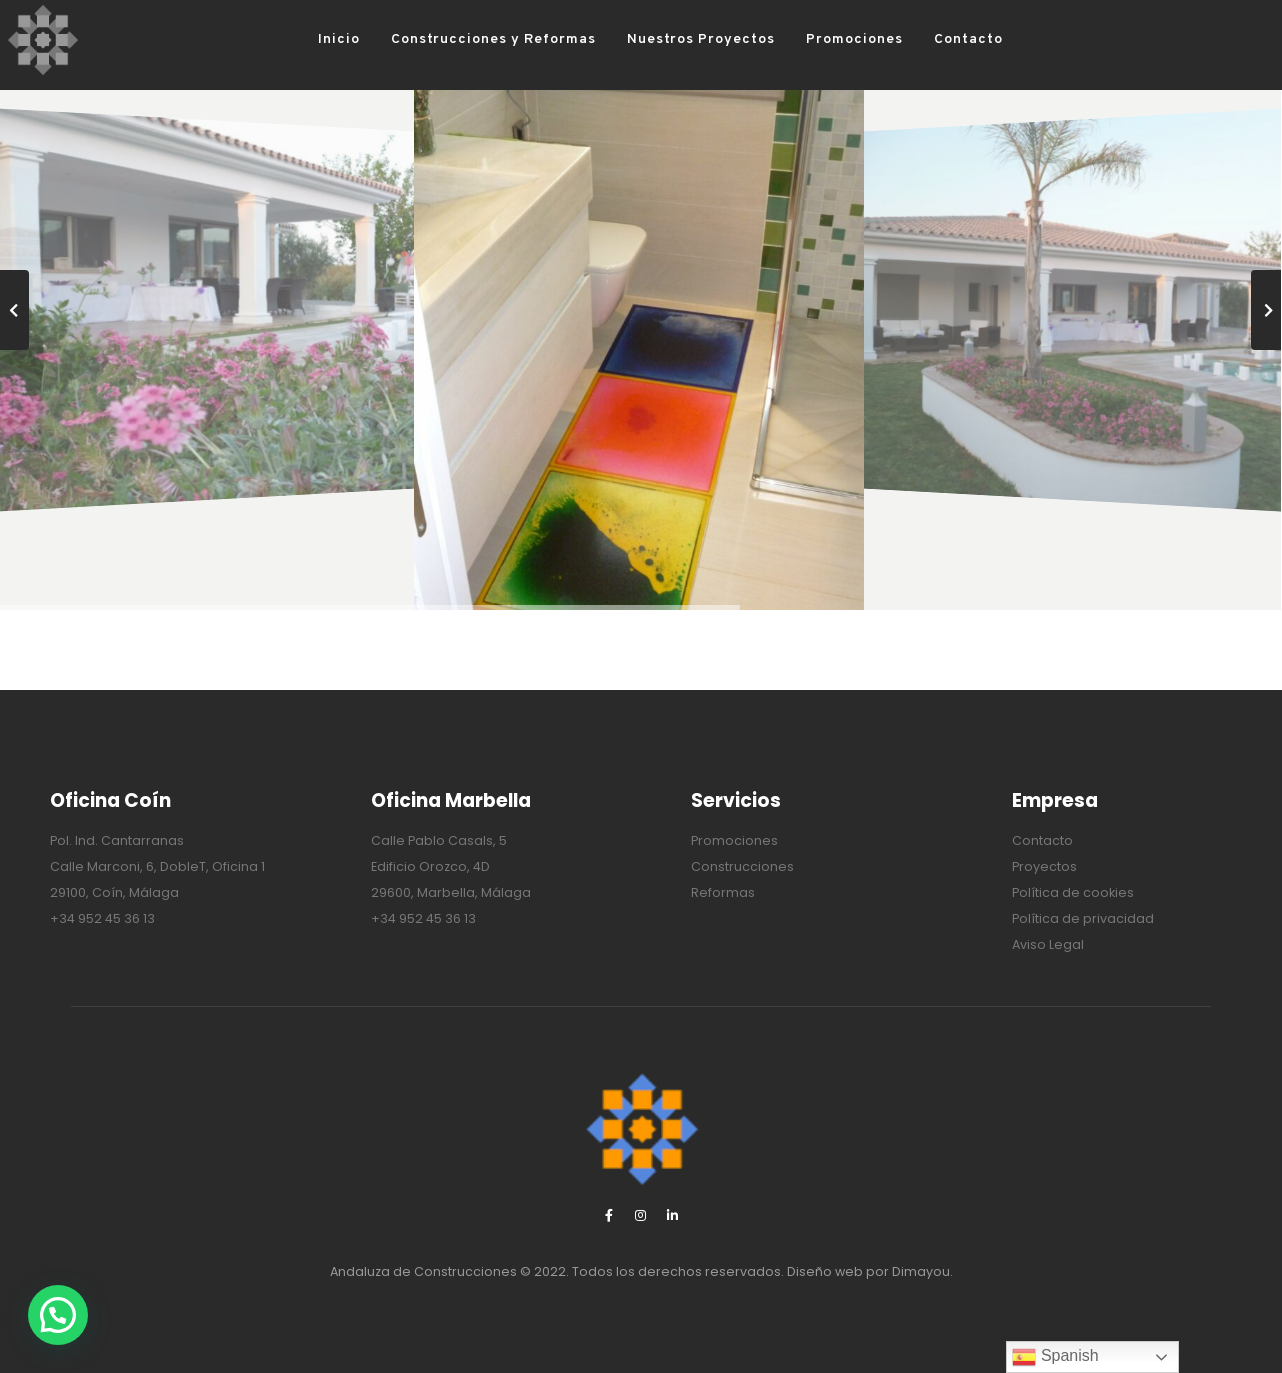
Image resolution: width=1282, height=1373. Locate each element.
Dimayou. (922, 1271)
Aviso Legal (1048, 944)
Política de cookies (1073, 892)
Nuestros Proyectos (670, 39)
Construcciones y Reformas (462, 39)
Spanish (1055, 1357)
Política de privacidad (1083, 918)
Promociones (823, 39)
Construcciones (742, 866)
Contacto (937, 39)
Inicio (309, 39)
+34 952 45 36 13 (102, 918)
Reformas (723, 892)
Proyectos (1044, 866)
